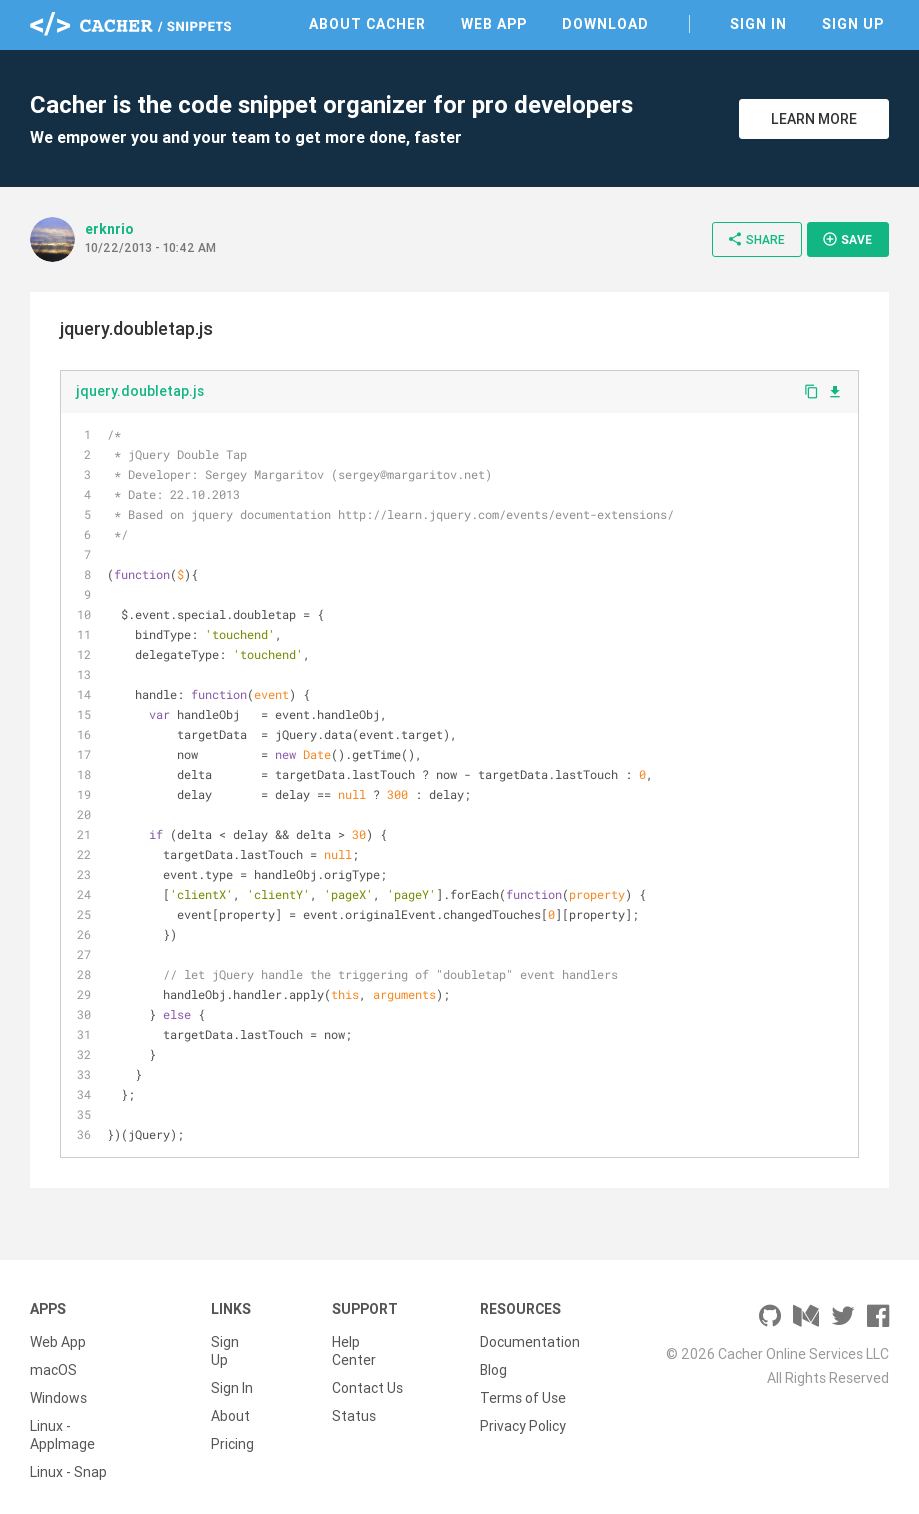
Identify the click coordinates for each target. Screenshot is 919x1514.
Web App (494, 24)
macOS (53, 1370)
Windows (58, 1398)
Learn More (814, 119)
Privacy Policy (523, 1426)
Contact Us (367, 1388)
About (230, 1416)
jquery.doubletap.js (140, 391)
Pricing (232, 1444)
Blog (493, 1370)
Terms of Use (523, 1398)
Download (605, 24)
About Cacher (367, 24)
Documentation (530, 1342)
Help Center (354, 1351)
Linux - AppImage (62, 1435)
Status (354, 1416)
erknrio (109, 229)
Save (847, 239)
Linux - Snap (68, 1472)
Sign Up (853, 24)
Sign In (758, 24)
